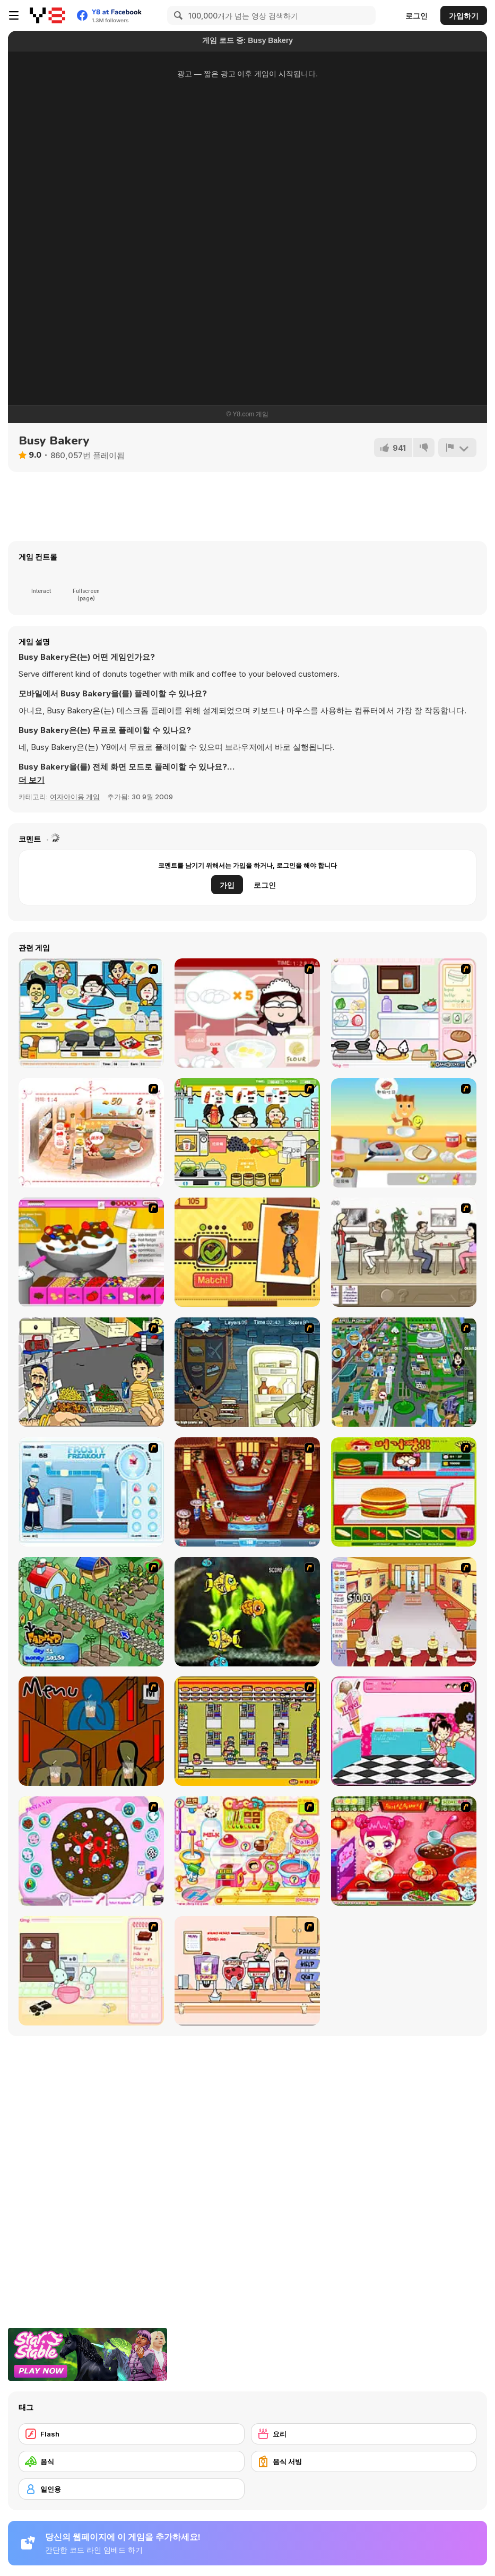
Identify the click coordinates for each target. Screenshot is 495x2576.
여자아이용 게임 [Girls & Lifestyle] (75, 796)
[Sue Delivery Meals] (403, 1851)
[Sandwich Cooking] (403, 1013)
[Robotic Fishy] (247, 1611)
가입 (227, 884)
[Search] (176, 15)
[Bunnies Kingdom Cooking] (91, 1970)
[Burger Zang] (403, 1492)
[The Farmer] (91, 1611)
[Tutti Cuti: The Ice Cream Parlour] (403, 1731)
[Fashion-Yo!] (247, 1252)
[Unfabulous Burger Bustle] (403, 1611)
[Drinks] (247, 1132)
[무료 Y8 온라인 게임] (47, 15)
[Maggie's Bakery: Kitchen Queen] (247, 1013)
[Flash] (132, 2433)
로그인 (416, 15)
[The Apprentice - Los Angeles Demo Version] (247, 1492)
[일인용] (132, 2489)
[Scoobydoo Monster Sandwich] (247, 1372)
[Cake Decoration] (91, 1851)
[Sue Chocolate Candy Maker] (247, 1851)
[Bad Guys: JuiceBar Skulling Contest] (91, 1731)
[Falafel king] (91, 1372)
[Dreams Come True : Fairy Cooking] (91, 1132)
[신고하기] (457, 447)
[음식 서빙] (364, 2461)
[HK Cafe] (91, 1013)
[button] (32, 780)
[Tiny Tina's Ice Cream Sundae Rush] (91, 1252)
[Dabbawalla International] (403, 1372)
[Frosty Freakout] (91, 1492)
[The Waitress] (403, 1252)
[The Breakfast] (403, 1132)
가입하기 (464, 15)
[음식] (132, 2461)
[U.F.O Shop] (247, 1731)
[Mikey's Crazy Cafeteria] (247, 1970)
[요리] (364, 2433)
